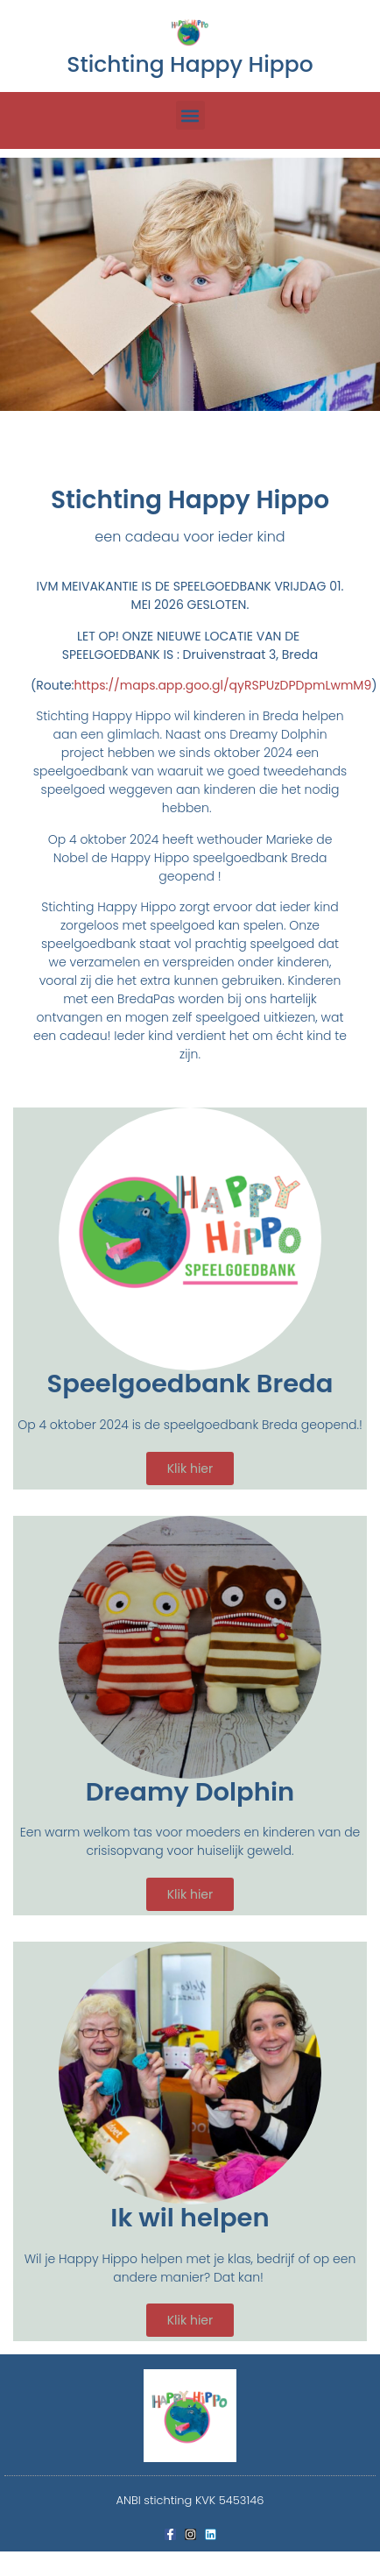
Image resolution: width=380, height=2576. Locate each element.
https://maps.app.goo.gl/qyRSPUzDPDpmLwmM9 (223, 685)
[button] (190, 115)
